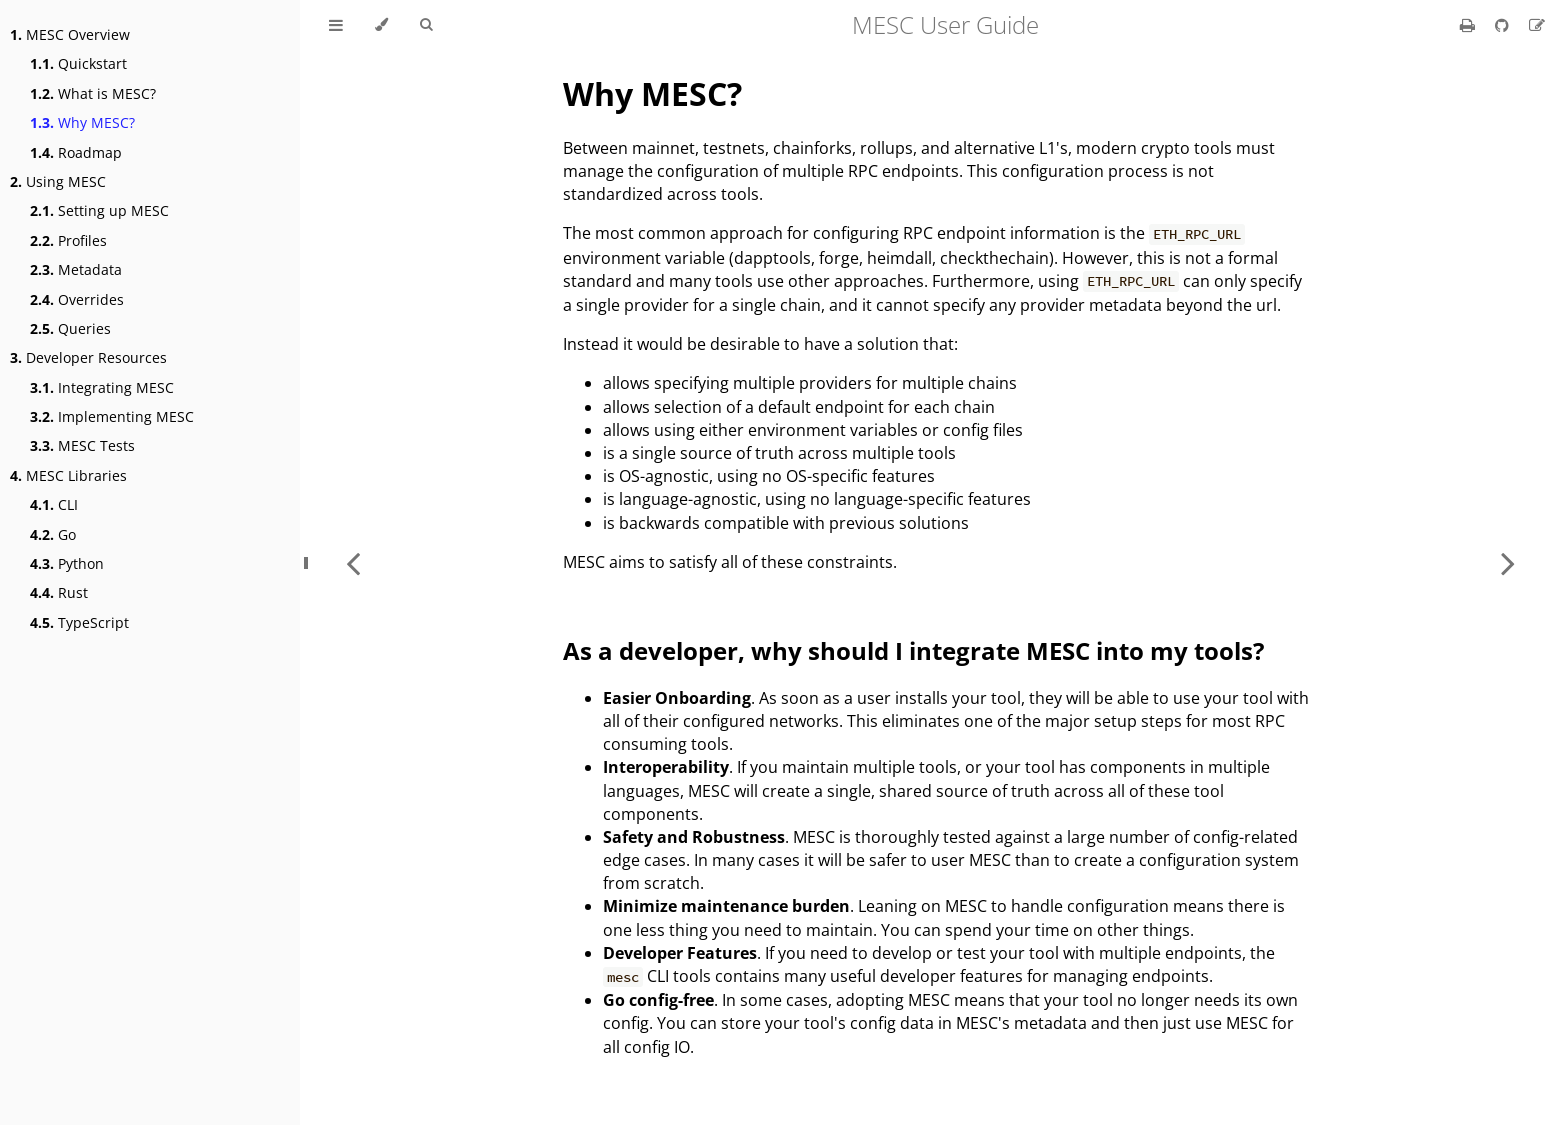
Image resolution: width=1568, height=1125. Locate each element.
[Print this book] (1469, 25)
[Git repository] (1504, 25)
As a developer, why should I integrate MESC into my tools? (913, 650)
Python (67, 563)
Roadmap (76, 152)
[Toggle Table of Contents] (336, 25)
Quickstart (78, 63)
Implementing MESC (112, 416)
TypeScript (79, 622)
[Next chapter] (1508, 562)
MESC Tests (82, 445)
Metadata (76, 269)
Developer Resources (88, 357)
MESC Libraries (68, 475)
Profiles (68, 240)
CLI (54, 504)
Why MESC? (82, 122)
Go (53, 534)
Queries (70, 328)
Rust (59, 592)
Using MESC (58, 181)
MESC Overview (70, 34)
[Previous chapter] (353, 562)
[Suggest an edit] (1537, 25)
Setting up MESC (99, 210)
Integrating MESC (102, 387)
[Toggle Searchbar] (426, 25)
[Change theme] (381, 25)
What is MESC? (93, 93)
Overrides (77, 299)
